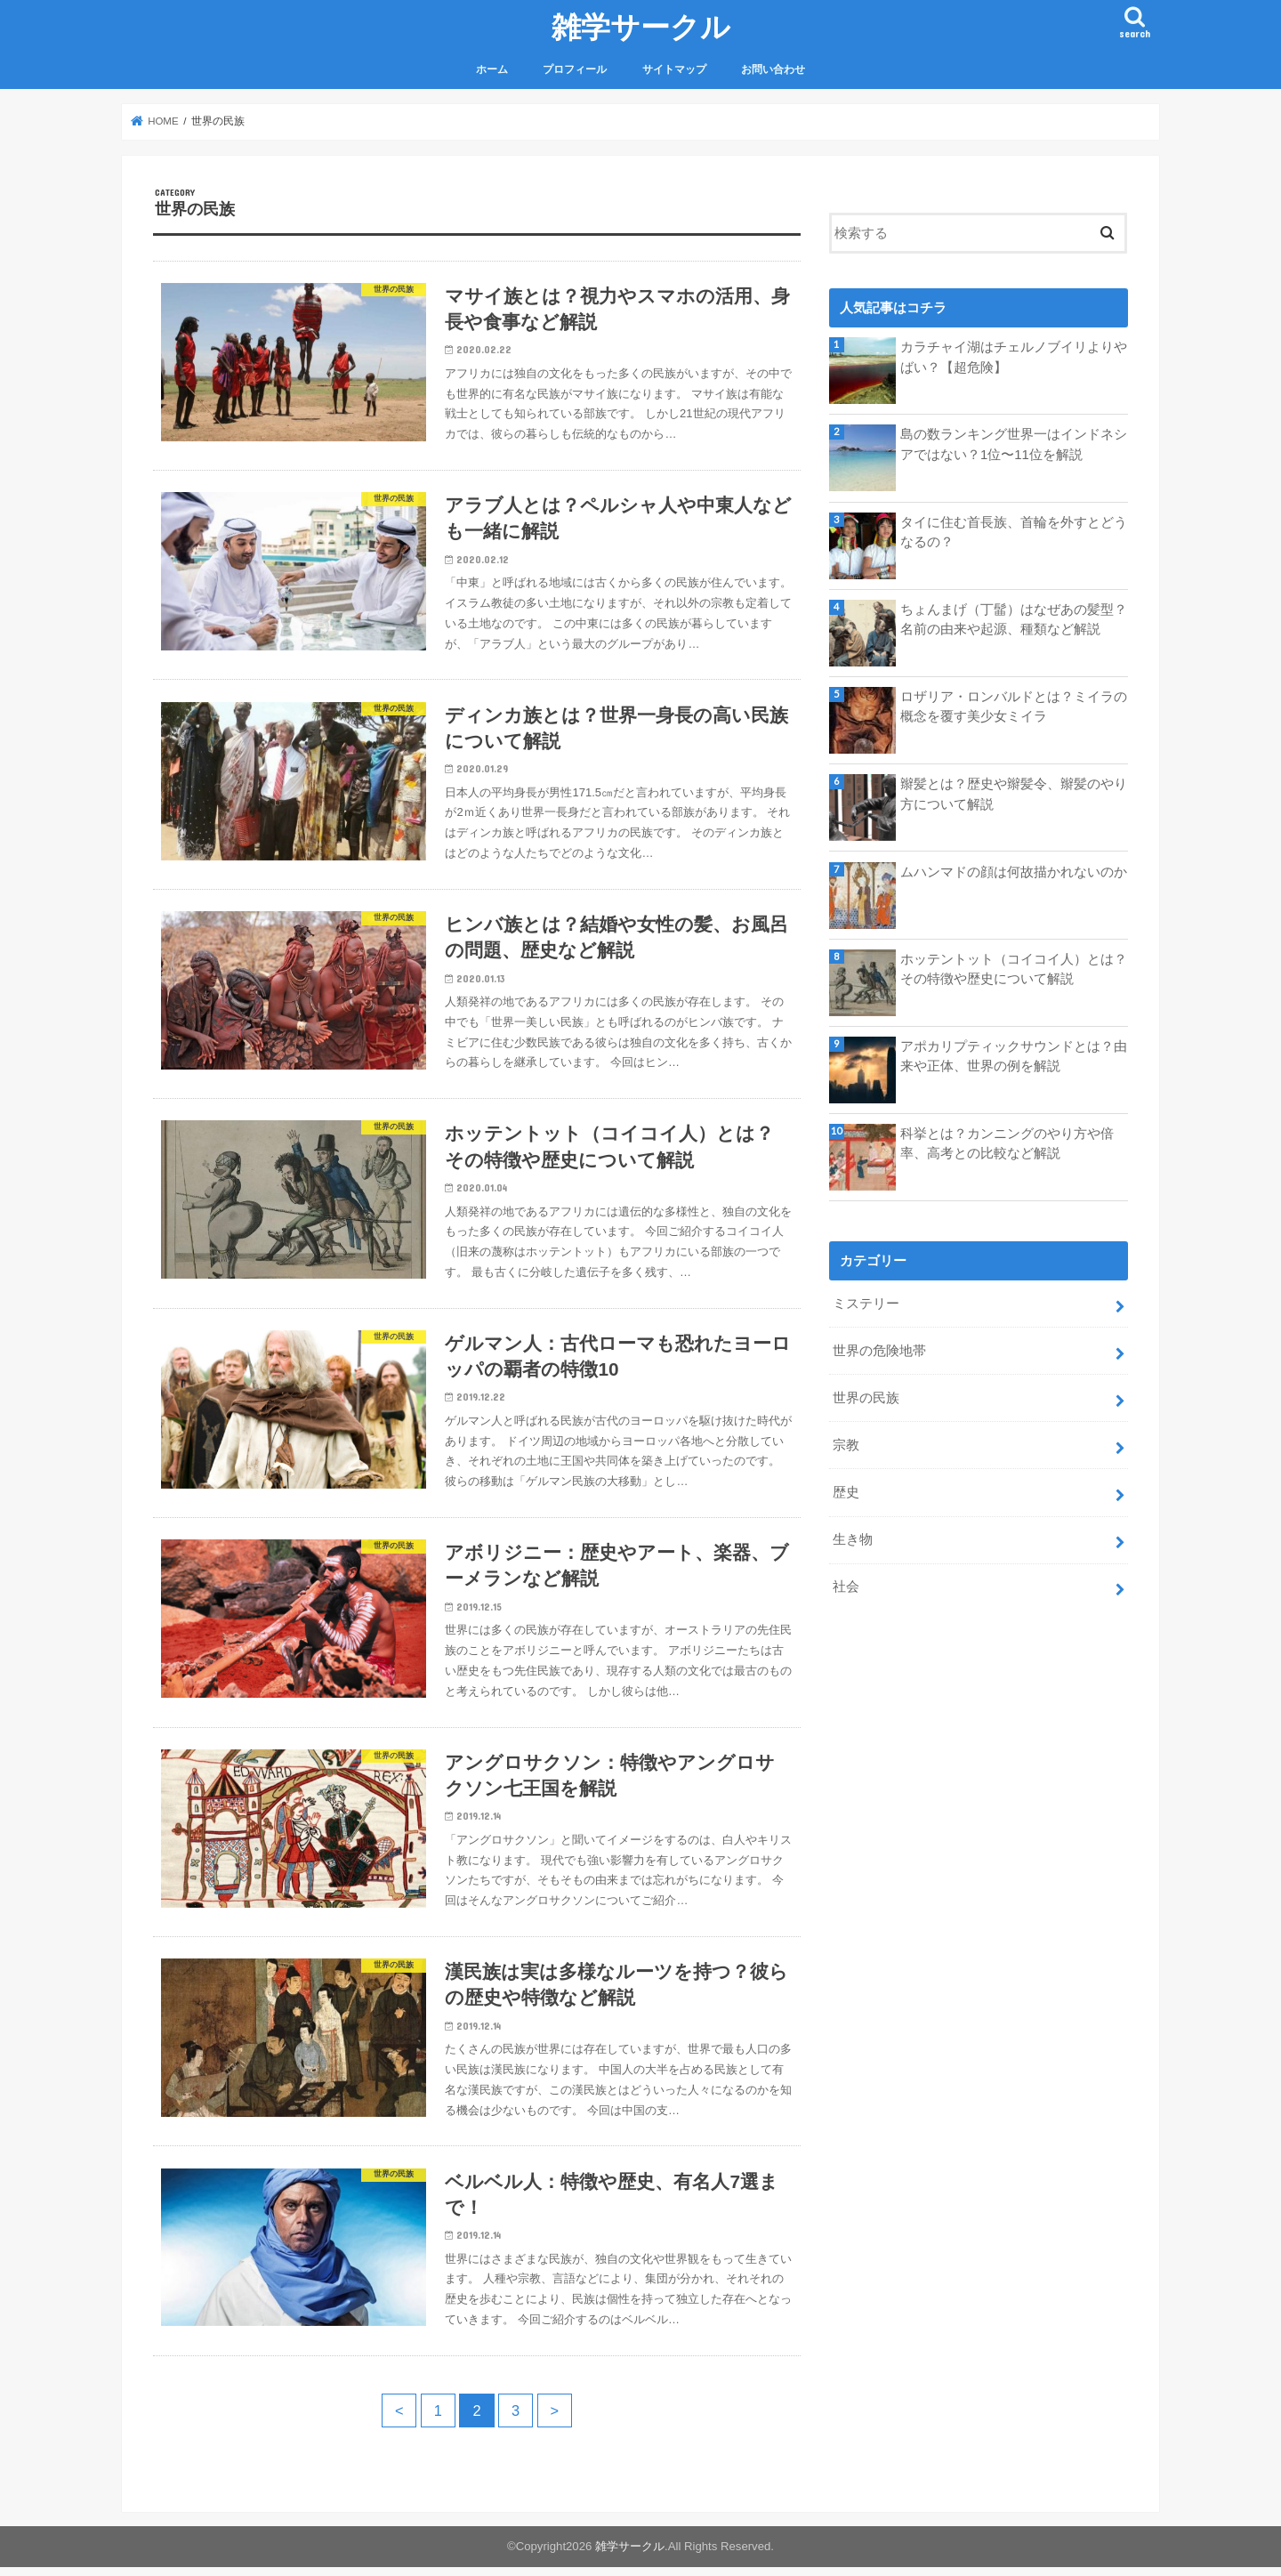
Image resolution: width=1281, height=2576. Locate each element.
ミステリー (866, 1303)
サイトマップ (674, 69)
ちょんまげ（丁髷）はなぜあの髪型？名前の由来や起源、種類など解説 (1013, 619)
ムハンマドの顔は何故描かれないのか (1013, 872)
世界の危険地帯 (879, 1351)
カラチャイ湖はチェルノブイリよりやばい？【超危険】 (1013, 357)
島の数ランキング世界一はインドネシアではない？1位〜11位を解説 (1013, 444)
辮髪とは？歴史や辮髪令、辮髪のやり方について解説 (1013, 794)
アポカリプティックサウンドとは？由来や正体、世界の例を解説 (1013, 1056)
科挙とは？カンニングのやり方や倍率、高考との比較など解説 (1007, 1143)
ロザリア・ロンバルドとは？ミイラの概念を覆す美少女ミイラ (1013, 706)
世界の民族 (866, 1398)
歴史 (846, 1492)
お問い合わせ (773, 69)
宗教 (846, 1445)
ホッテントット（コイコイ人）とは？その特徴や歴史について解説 (1013, 969)
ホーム (492, 69)
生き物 (853, 1539)
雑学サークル (641, 26)
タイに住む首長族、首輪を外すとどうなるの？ (1013, 532)
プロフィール (575, 69)
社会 (846, 1586)
